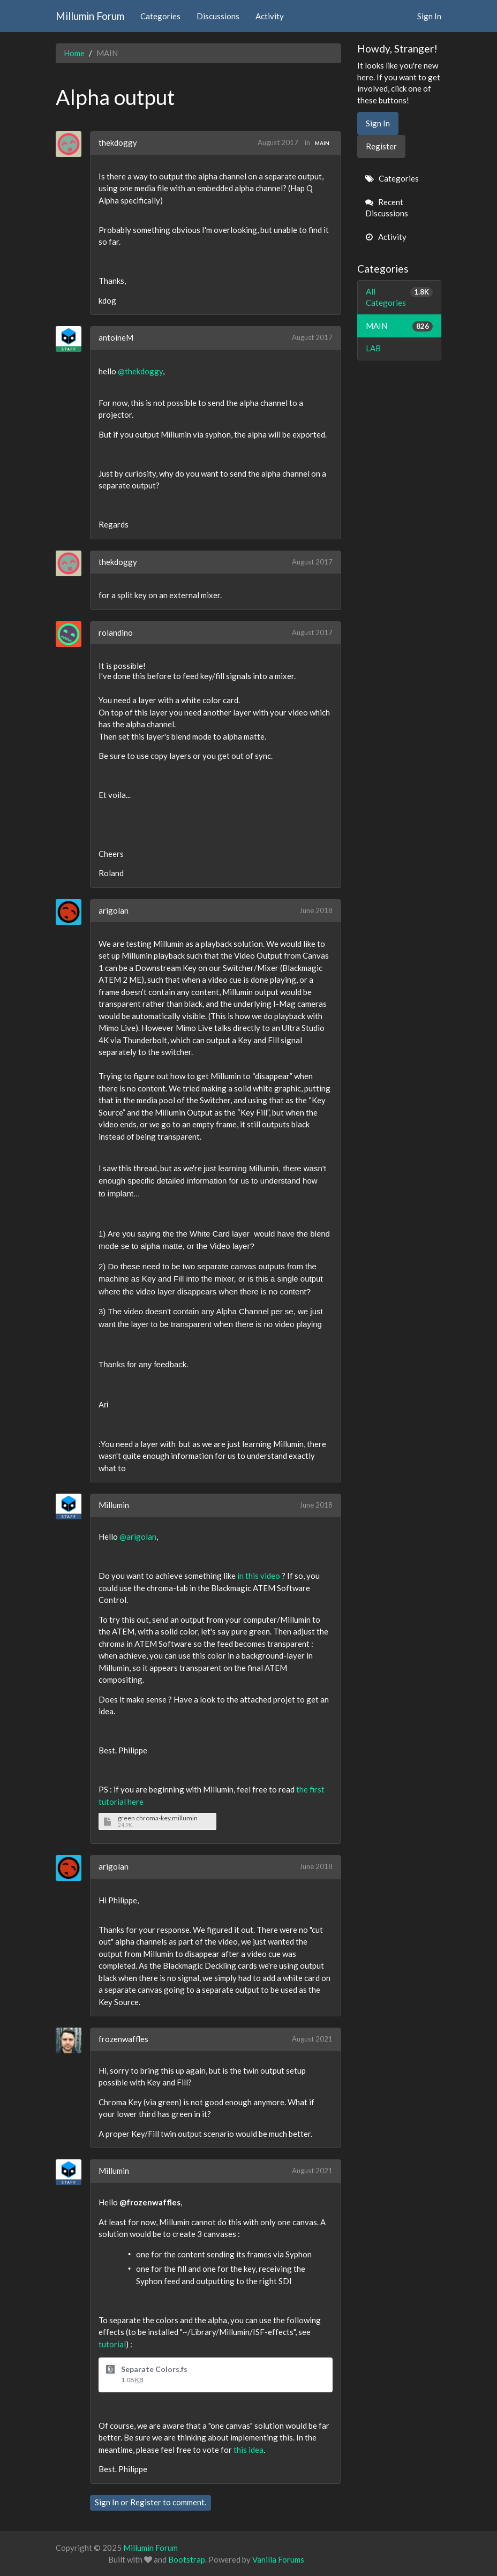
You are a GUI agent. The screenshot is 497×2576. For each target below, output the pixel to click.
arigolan (114, 910)
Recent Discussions (386, 207)
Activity (269, 16)
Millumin (114, 1505)
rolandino (116, 632)
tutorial (112, 2344)
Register (145, 2502)
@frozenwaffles (149, 2202)
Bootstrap (186, 2559)
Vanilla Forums (278, 2559)
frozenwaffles (123, 2039)
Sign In (429, 16)
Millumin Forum (90, 16)
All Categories (399, 296)
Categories (160, 16)
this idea (248, 2449)
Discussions (218, 16)
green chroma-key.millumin (158, 1817)
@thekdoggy (140, 371)
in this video (258, 1575)
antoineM (116, 337)
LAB (373, 348)
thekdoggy (118, 142)
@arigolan (137, 1536)
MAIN (322, 143)
